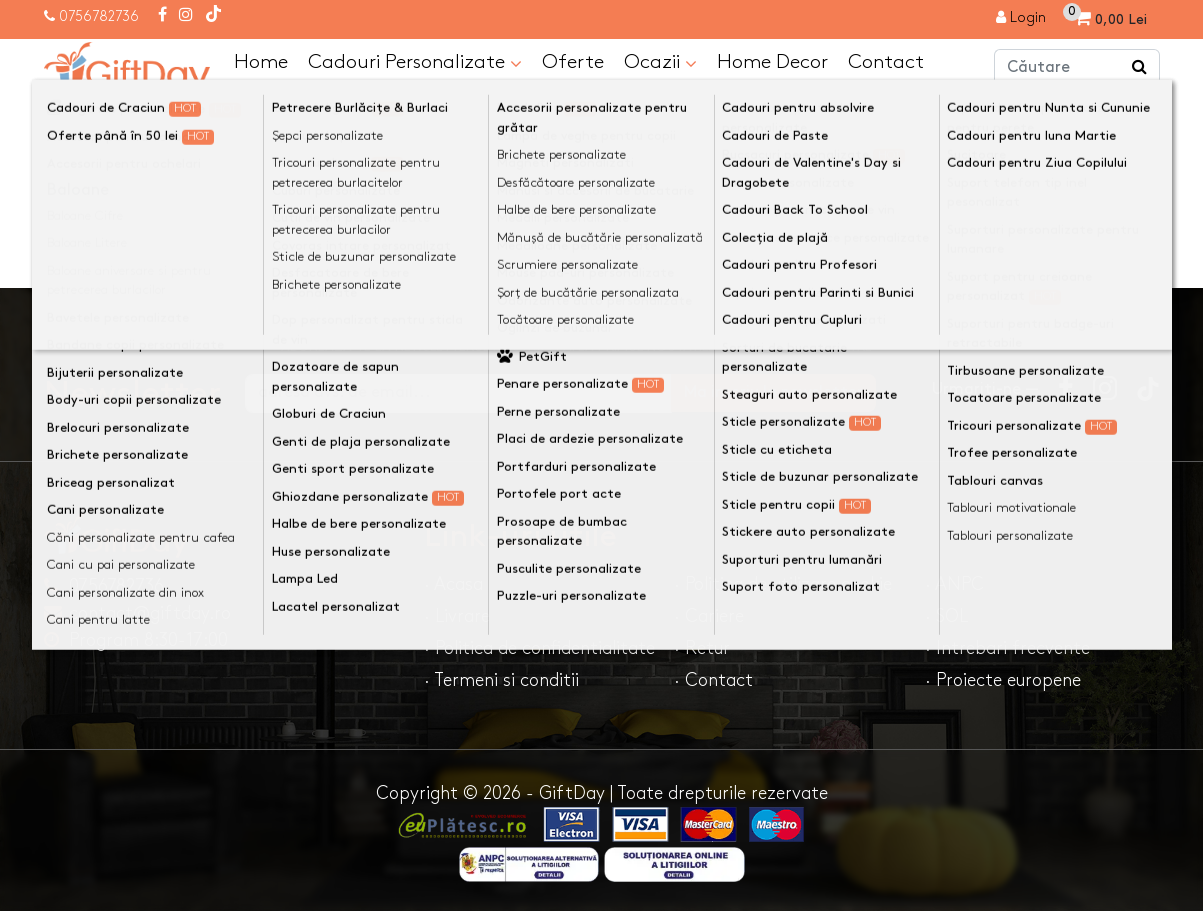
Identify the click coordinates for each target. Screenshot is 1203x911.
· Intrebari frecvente (1007, 647)
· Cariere (709, 615)
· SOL (946, 615)
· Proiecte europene (1003, 679)
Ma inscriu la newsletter (805, 391)
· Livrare (457, 615)
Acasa (85, 113)
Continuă (1112, 248)
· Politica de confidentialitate (539, 647)
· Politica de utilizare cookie (783, 583)
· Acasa (453, 583)
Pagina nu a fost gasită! (230, 113)
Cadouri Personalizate (415, 62)
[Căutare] (1140, 68)
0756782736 (99, 16)
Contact (886, 61)
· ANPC (954, 583)
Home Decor (772, 61)
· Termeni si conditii (501, 679)
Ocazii (660, 62)
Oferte (573, 61)
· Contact (713, 679)
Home (261, 61)
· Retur (702, 647)
